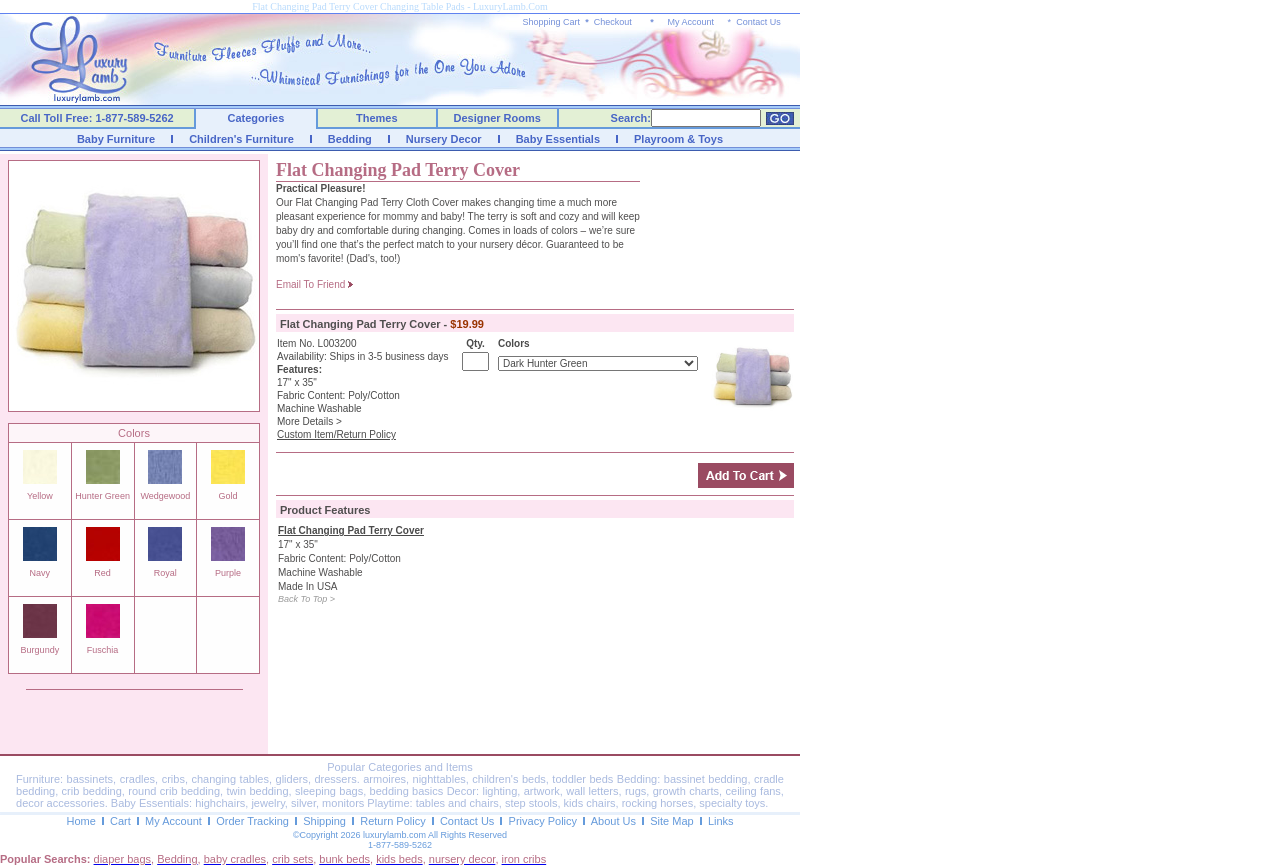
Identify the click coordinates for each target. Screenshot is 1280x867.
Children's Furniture (241, 139)
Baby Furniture (116, 139)
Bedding (350, 139)
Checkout (613, 22)
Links (721, 821)
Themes (377, 118)
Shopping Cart (552, 22)
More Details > (309, 421)
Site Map (671, 821)
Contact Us (758, 22)
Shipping (324, 821)
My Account (690, 22)
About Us (613, 821)
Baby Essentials (558, 139)
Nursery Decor (444, 139)
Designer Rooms (496, 118)
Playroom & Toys (678, 139)
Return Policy (392, 821)
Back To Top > (306, 599)
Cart (120, 821)
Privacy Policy (543, 821)
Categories (256, 118)
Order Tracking (252, 821)
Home (80, 821)
